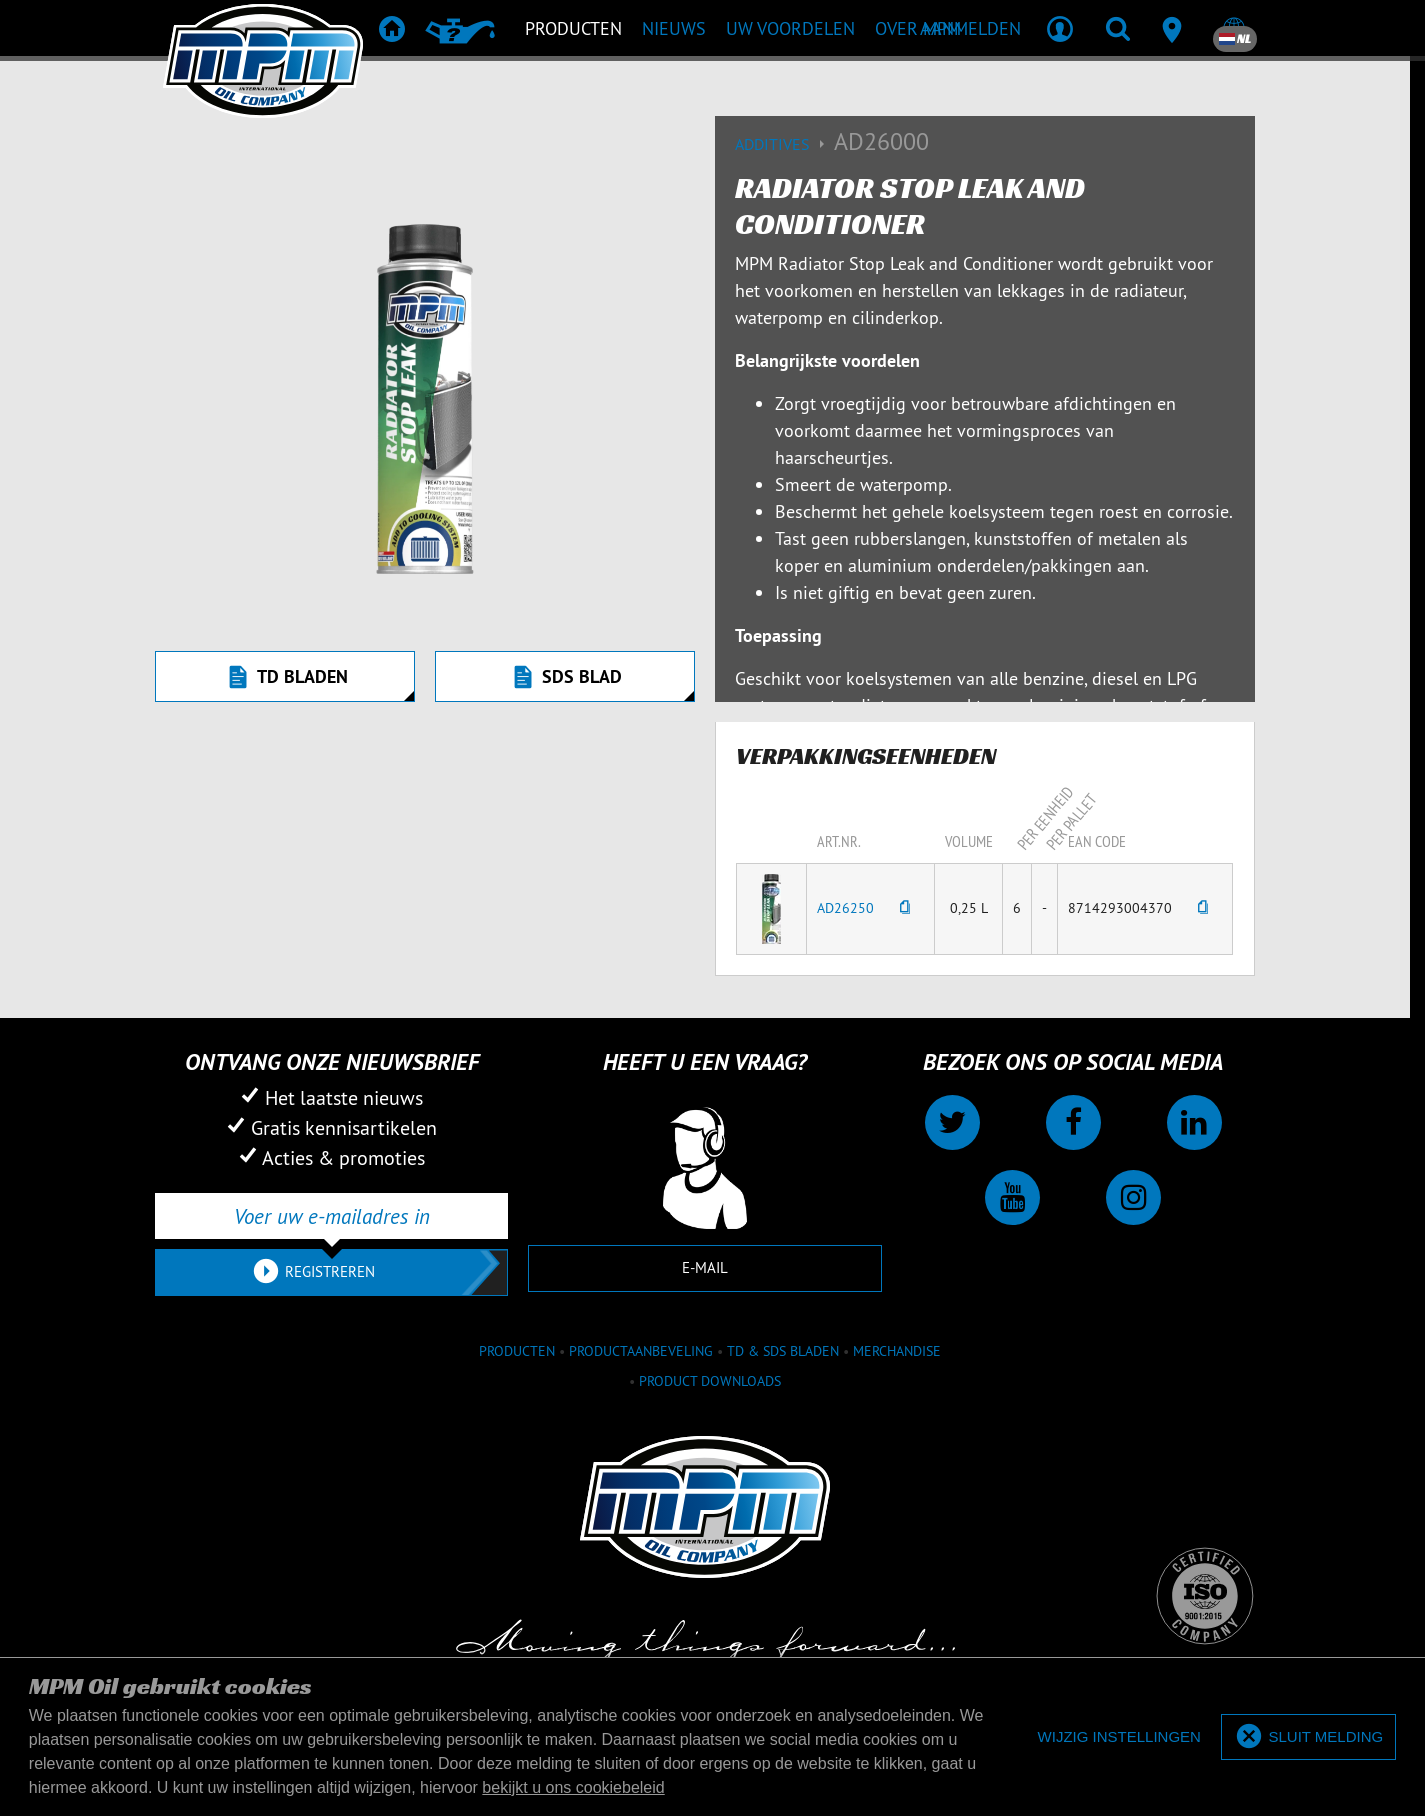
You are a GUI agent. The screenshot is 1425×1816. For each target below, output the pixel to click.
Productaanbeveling (641, 1351)
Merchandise (897, 1351)
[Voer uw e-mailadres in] (331, 1216)
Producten (517, 1351)
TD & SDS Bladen (783, 1351)
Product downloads (710, 1381)
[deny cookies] (1119, 1737)
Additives (784, 144)
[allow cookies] (1308, 1737)
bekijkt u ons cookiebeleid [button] (573, 1787)
